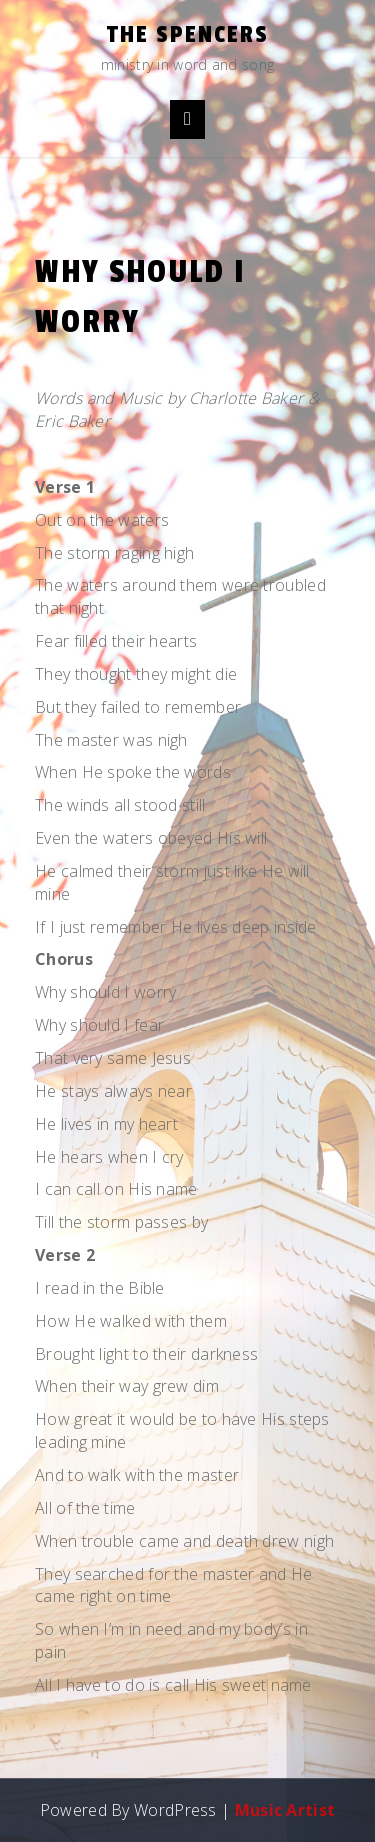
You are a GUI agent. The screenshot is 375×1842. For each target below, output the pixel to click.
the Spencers (188, 34)
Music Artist (285, 1810)
